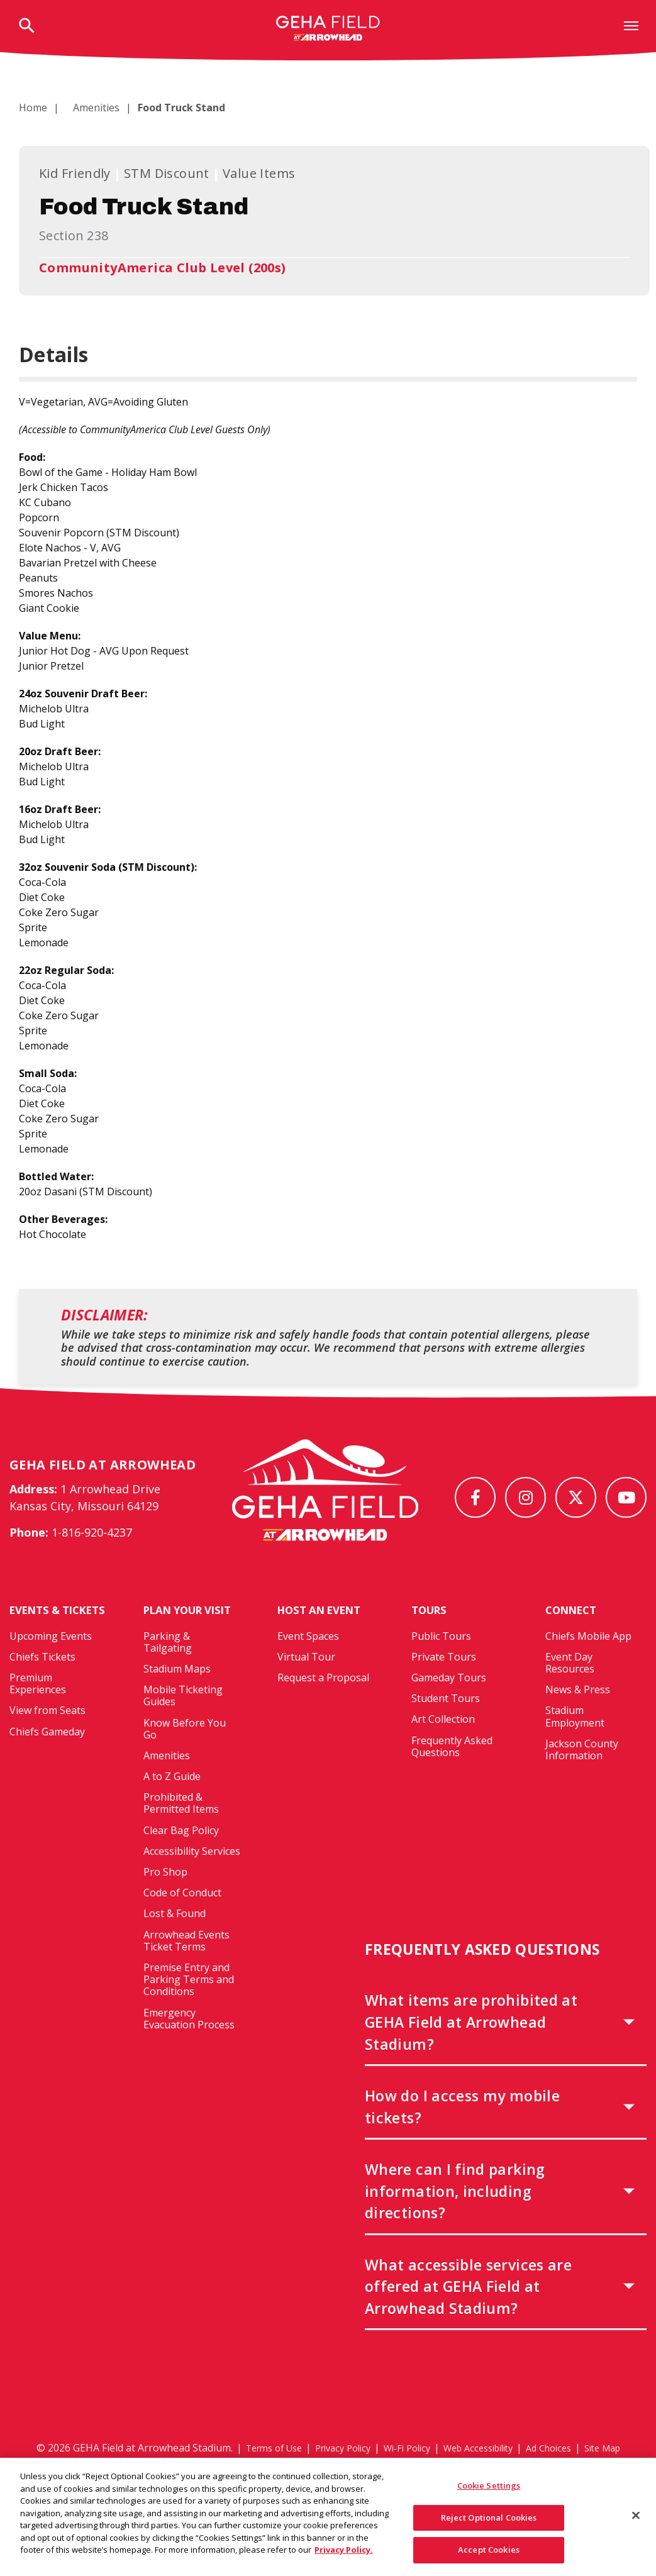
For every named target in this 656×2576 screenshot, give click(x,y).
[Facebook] (475, 1497)
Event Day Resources (569, 1685)
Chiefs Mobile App (588, 1659)
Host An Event (323, 1633)
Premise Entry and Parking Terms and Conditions (188, 2002)
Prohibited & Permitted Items (181, 1826)
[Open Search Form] (27, 27)
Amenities (88, 107)
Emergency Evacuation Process (189, 2041)
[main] (328, 717)
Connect (574, 1633)
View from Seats (47, 1747)
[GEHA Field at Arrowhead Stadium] (325, 1501)
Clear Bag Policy (181, 1853)
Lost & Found (174, 1936)
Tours (430, 1633)
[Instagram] (525, 1497)
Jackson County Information (581, 1772)
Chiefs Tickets (42, 1693)
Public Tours (441, 1659)
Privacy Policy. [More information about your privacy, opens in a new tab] (343, 2556)
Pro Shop (165, 1895)
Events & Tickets (37, 1640)
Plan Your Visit (192, 1633)
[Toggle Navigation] (630, 25)
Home (33, 107)
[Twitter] (575, 1497)
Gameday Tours (448, 1701)
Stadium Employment (574, 1739)
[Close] (636, 2522)
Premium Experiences (37, 1720)
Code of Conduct (182, 1916)
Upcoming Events (50, 1672)
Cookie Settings (489, 2492)
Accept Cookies (489, 2556)
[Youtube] (626, 1497)
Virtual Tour (306, 1679)
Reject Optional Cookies (489, 2523)
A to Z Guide (172, 1799)
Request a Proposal (323, 1701)
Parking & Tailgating (167, 1665)
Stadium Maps (177, 1692)
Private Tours (443, 1679)
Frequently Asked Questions (451, 1769)
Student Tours (445, 1721)
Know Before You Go (184, 1751)
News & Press (577, 1713)
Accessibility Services (191, 1874)
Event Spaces (308, 1659)
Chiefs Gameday (47, 1768)
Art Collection (443, 1742)
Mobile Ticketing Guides (183, 1719)
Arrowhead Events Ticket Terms (186, 1963)
